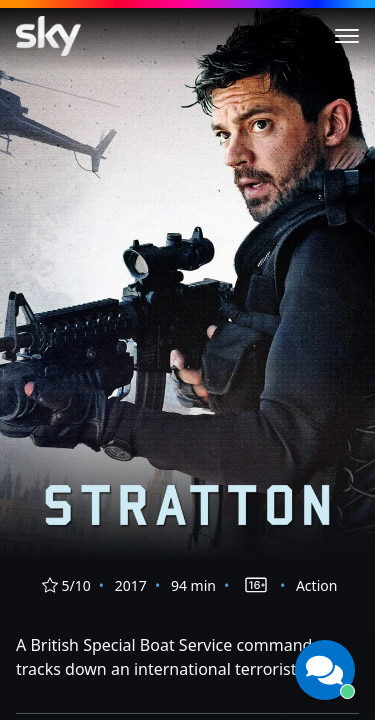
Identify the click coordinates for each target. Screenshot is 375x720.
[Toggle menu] (347, 36)
